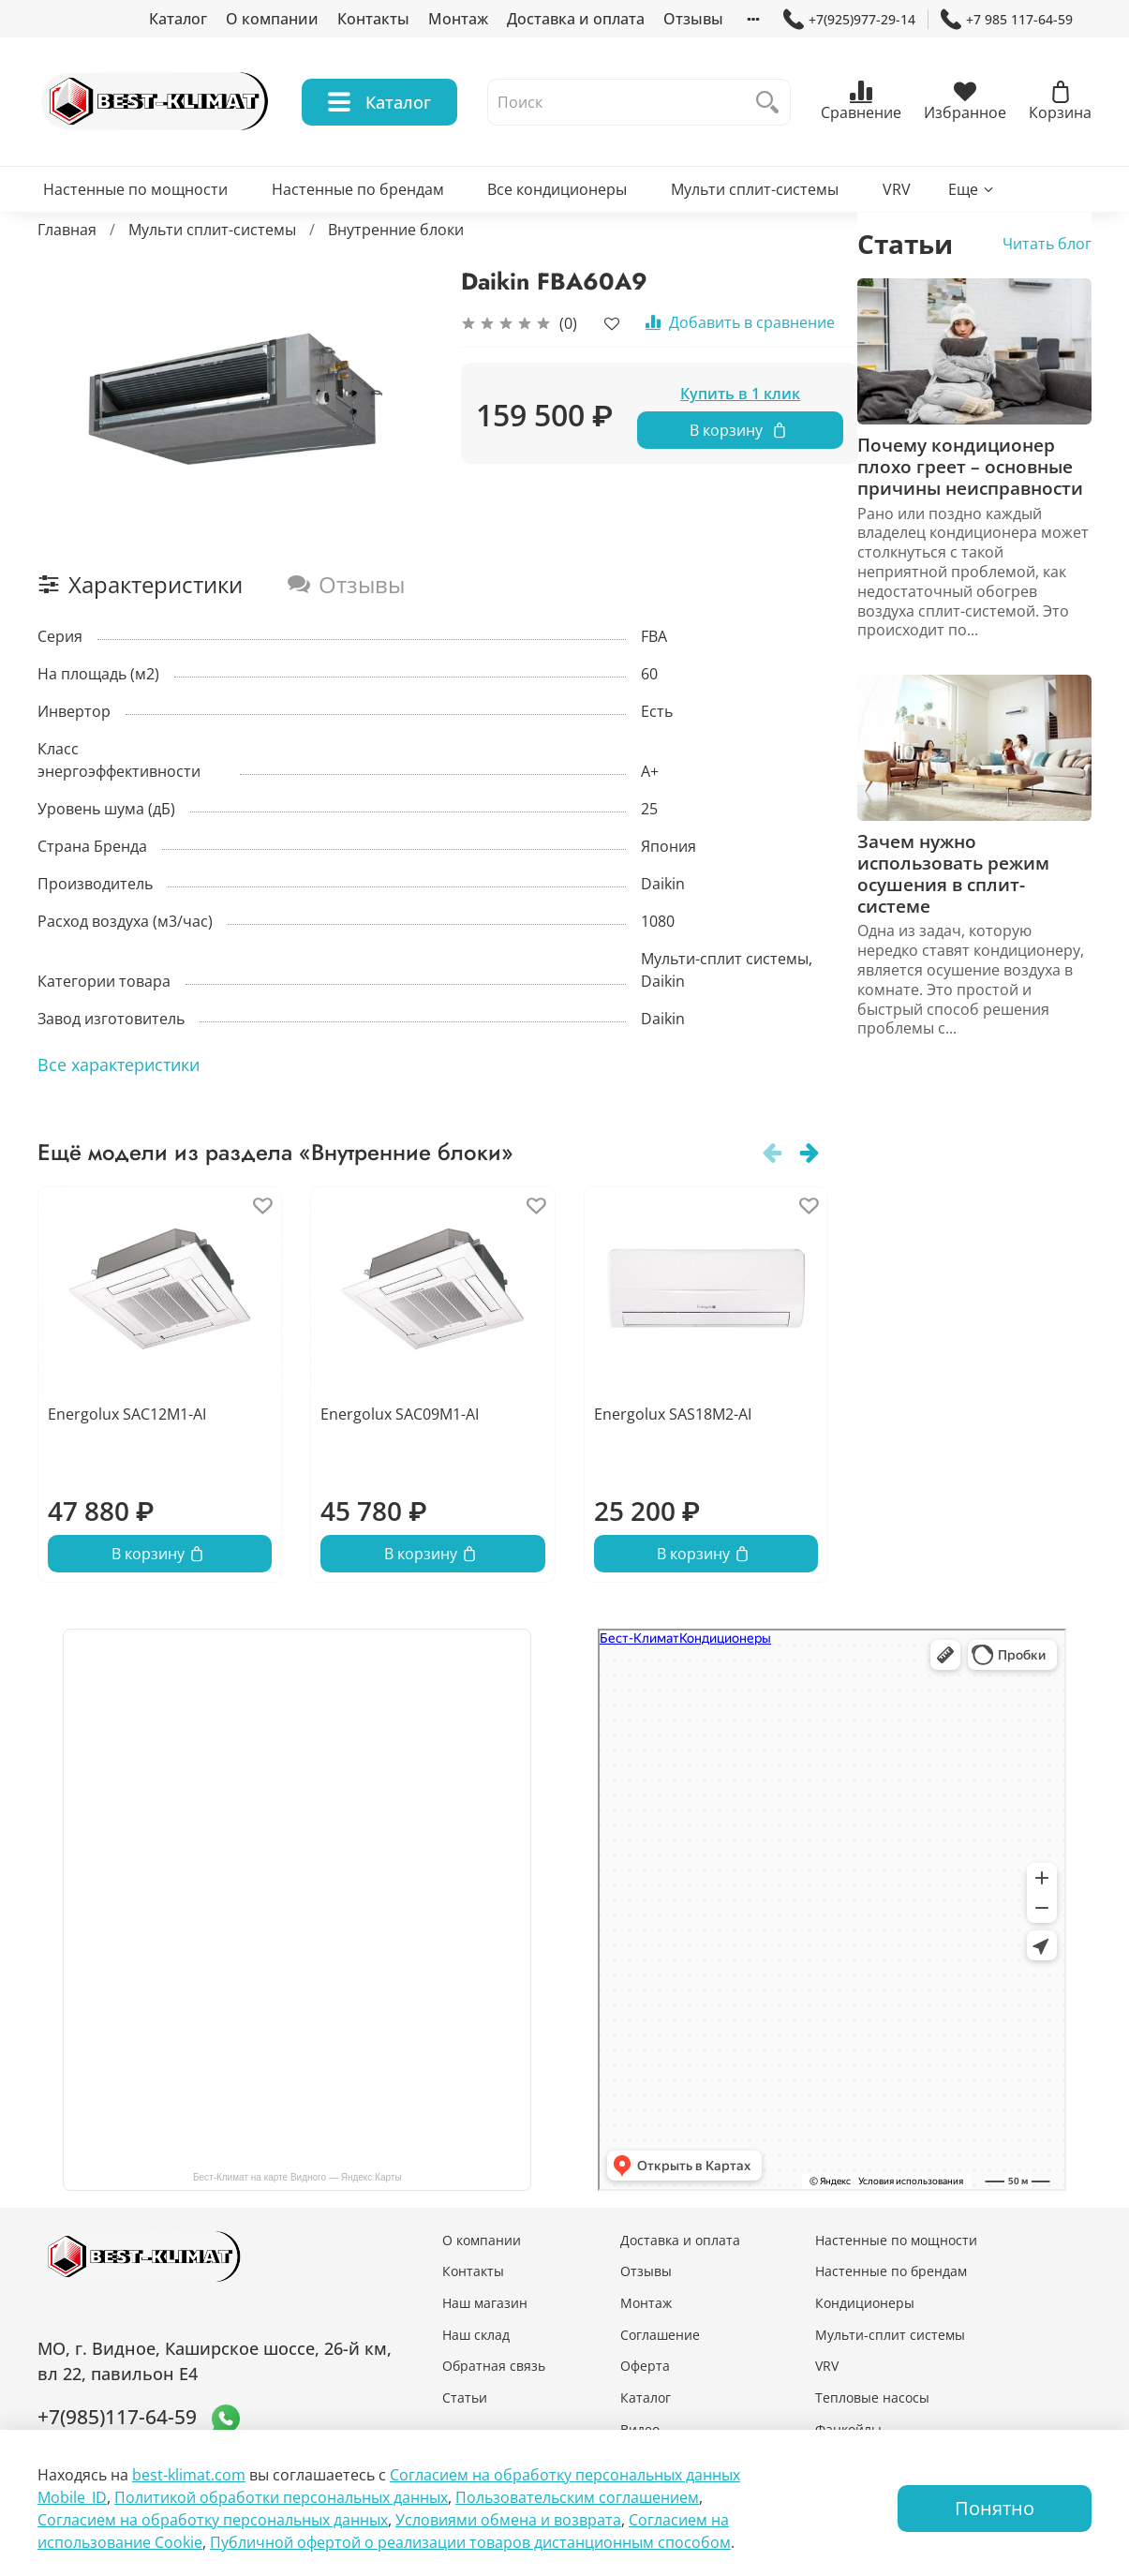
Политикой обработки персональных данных (281, 2497)
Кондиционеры (864, 2303)
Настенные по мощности (135, 189)
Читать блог (1047, 243)
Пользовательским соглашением (577, 2497)
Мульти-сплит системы (890, 2335)
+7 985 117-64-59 (1007, 19)
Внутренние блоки (396, 229)
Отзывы (693, 18)
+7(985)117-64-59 (117, 2417)
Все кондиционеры (557, 189)
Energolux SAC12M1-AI (127, 1415)
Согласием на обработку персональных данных (212, 2519)
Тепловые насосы (872, 2397)
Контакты (373, 18)
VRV (897, 189)
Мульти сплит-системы (755, 189)
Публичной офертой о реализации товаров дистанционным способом (470, 2542)
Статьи (464, 2397)
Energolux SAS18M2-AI (672, 1415)
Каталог (178, 18)
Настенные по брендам (358, 189)
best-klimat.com (188, 2474)
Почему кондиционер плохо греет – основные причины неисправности (970, 466)
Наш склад (476, 2335)
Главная (67, 229)
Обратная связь (493, 2366)
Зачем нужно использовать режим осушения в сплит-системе (953, 873)
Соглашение (660, 2335)
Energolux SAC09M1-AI (399, 1415)
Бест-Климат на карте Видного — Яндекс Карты (297, 2177)
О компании (272, 18)
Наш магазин (484, 2303)
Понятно (994, 2508)
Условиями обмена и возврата (508, 2519)
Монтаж (458, 18)
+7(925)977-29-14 (849, 19)
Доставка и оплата (576, 18)
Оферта (645, 2366)
